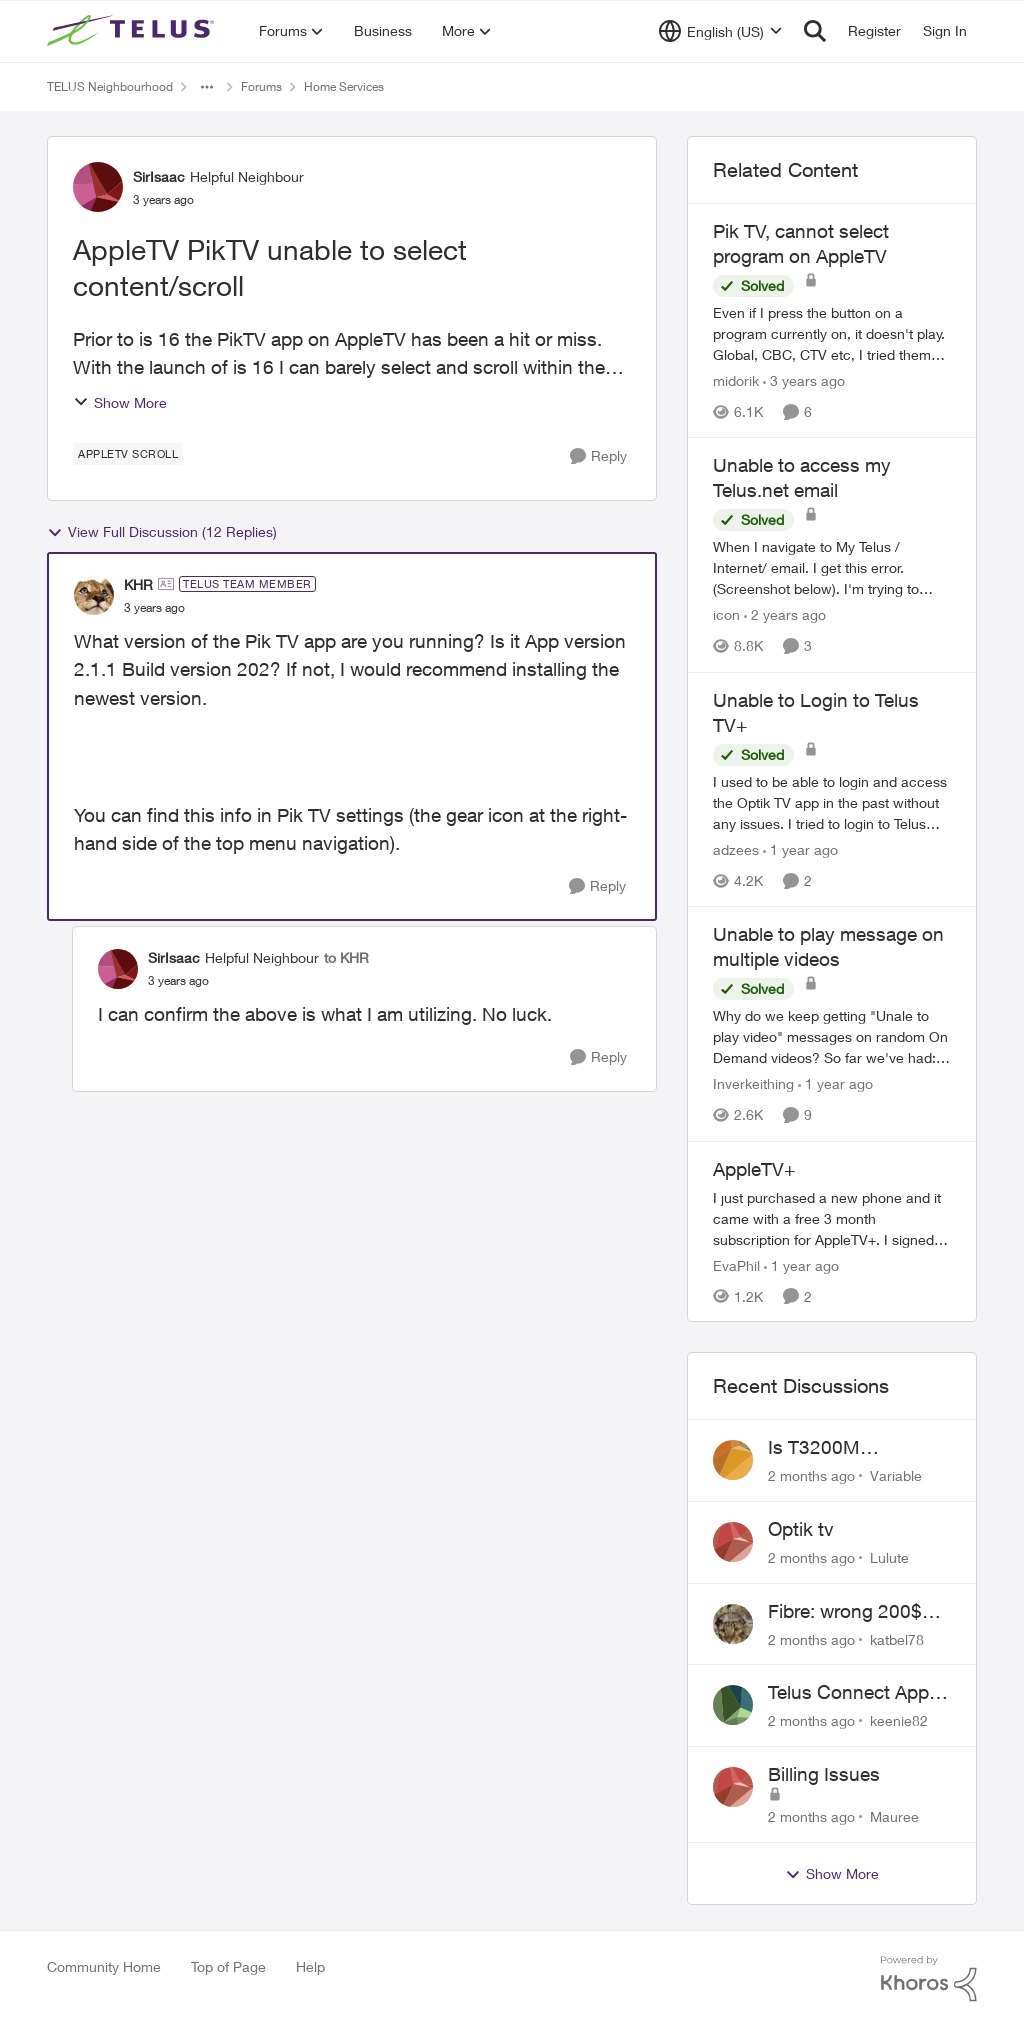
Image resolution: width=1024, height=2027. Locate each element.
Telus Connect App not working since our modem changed (859, 1693)
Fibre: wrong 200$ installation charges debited (850, 1612)
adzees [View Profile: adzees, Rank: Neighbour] (736, 849)
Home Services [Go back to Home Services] (344, 86)
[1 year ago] (800, 849)
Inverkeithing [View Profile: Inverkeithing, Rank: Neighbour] (753, 1084)
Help (310, 1966)
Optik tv (801, 1529)
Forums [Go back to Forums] (261, 86)
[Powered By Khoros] (929, 1979)
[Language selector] (720, 31)
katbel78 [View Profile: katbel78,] (897, 1638)
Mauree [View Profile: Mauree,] (894, 1816)
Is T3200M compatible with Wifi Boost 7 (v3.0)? (853, 1448)
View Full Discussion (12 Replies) (162, 532)
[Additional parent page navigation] (207, 87)
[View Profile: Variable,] (733, 1460)
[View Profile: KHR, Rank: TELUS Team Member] (94, 595)
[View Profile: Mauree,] (733, 1787)
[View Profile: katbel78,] (733, 1624)
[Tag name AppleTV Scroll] (128, 454)
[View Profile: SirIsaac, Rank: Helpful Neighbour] (98, 187)
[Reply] (598, 456)
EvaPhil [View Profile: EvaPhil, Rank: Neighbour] (736, 1264)
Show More (120, 402)
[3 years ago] (804, 380)
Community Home (104, 1966)
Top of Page (228, 1966)
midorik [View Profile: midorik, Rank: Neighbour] (736, 380)
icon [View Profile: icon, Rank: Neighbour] (726, 615)
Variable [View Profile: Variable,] (896, 1475)
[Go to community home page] (133, 31)
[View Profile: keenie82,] (733, 1705)
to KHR (346, 957)
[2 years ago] (785, 615)
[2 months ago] (811, 1475)
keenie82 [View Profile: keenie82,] (899, 1720)
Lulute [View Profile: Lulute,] (889, 1557)
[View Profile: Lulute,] (733, 1542)
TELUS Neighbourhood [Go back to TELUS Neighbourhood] (110, 86)
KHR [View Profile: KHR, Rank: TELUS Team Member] (138, 584)
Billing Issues (824, 1774)
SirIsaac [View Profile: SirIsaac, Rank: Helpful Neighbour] (159, 176)
